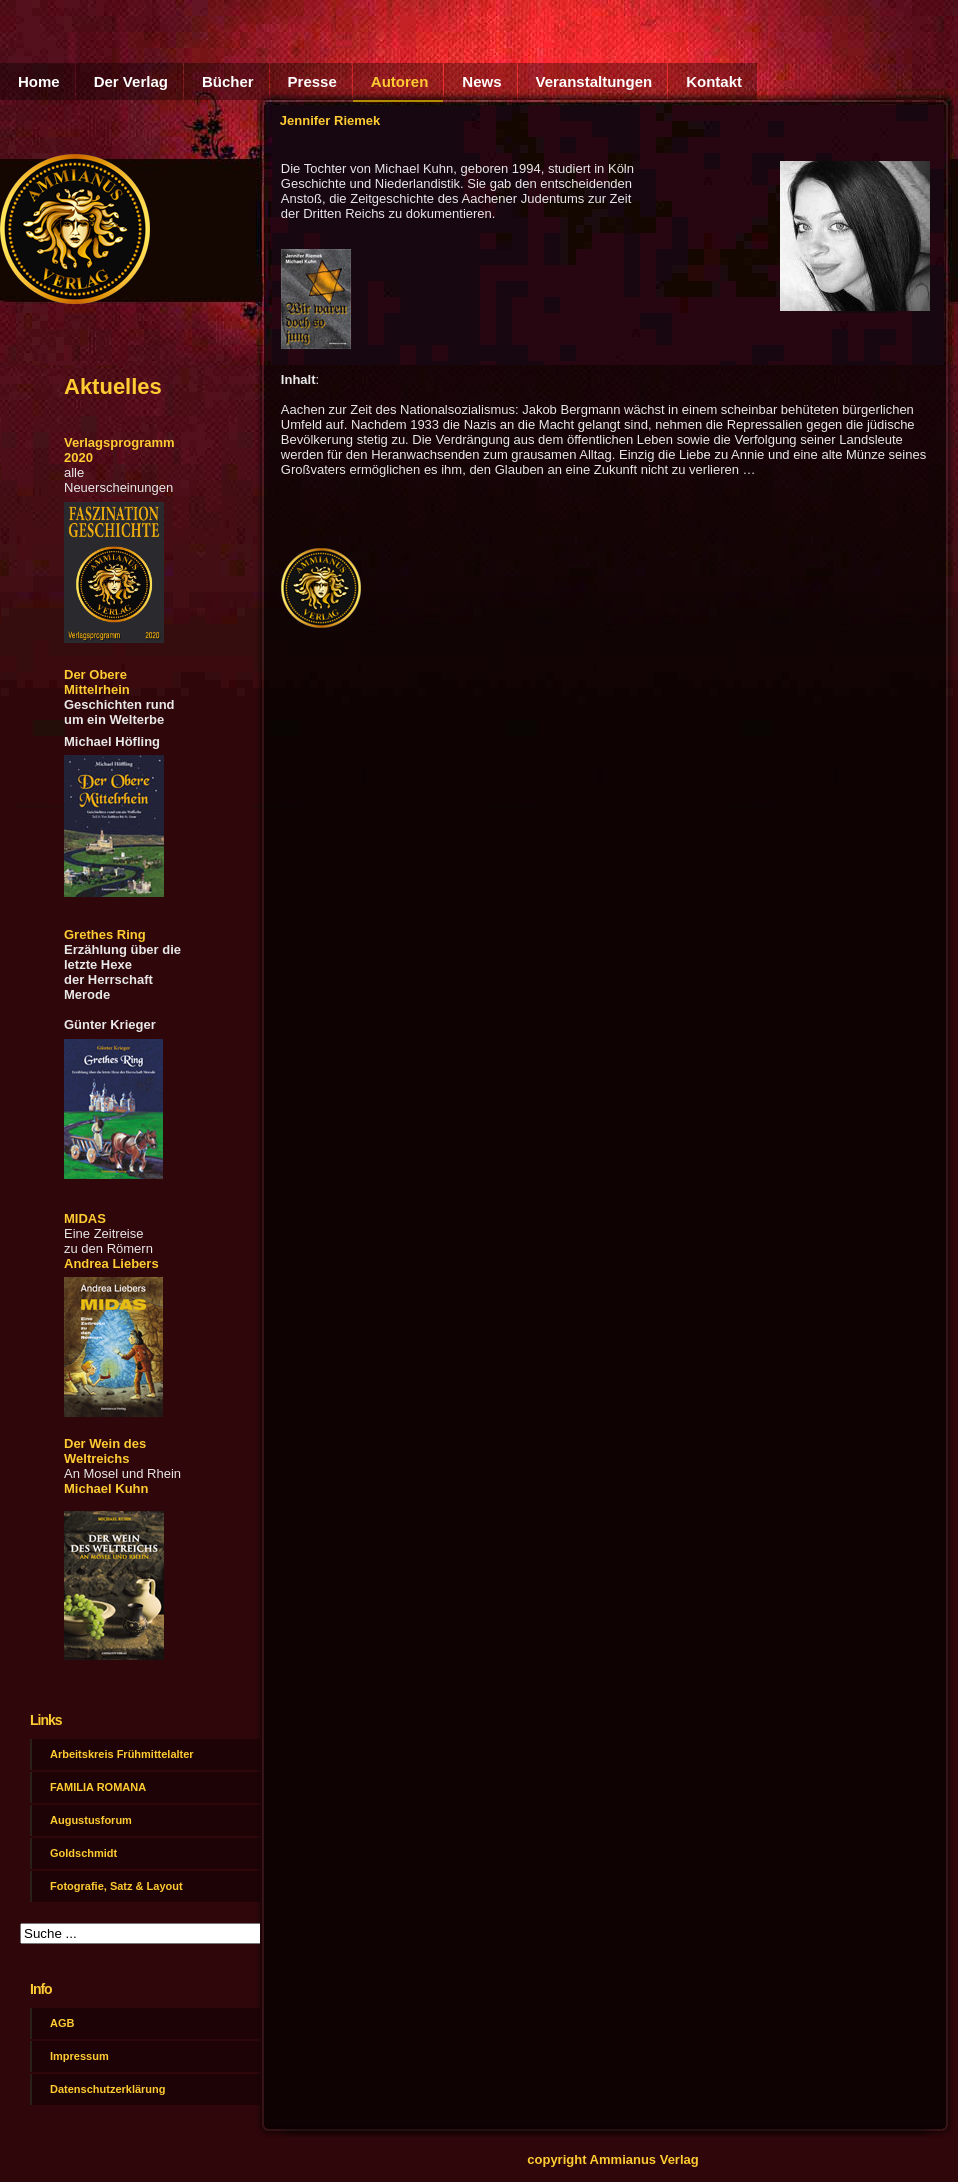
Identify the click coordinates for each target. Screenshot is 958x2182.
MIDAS (85, 1218)
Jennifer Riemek (330, 120)
